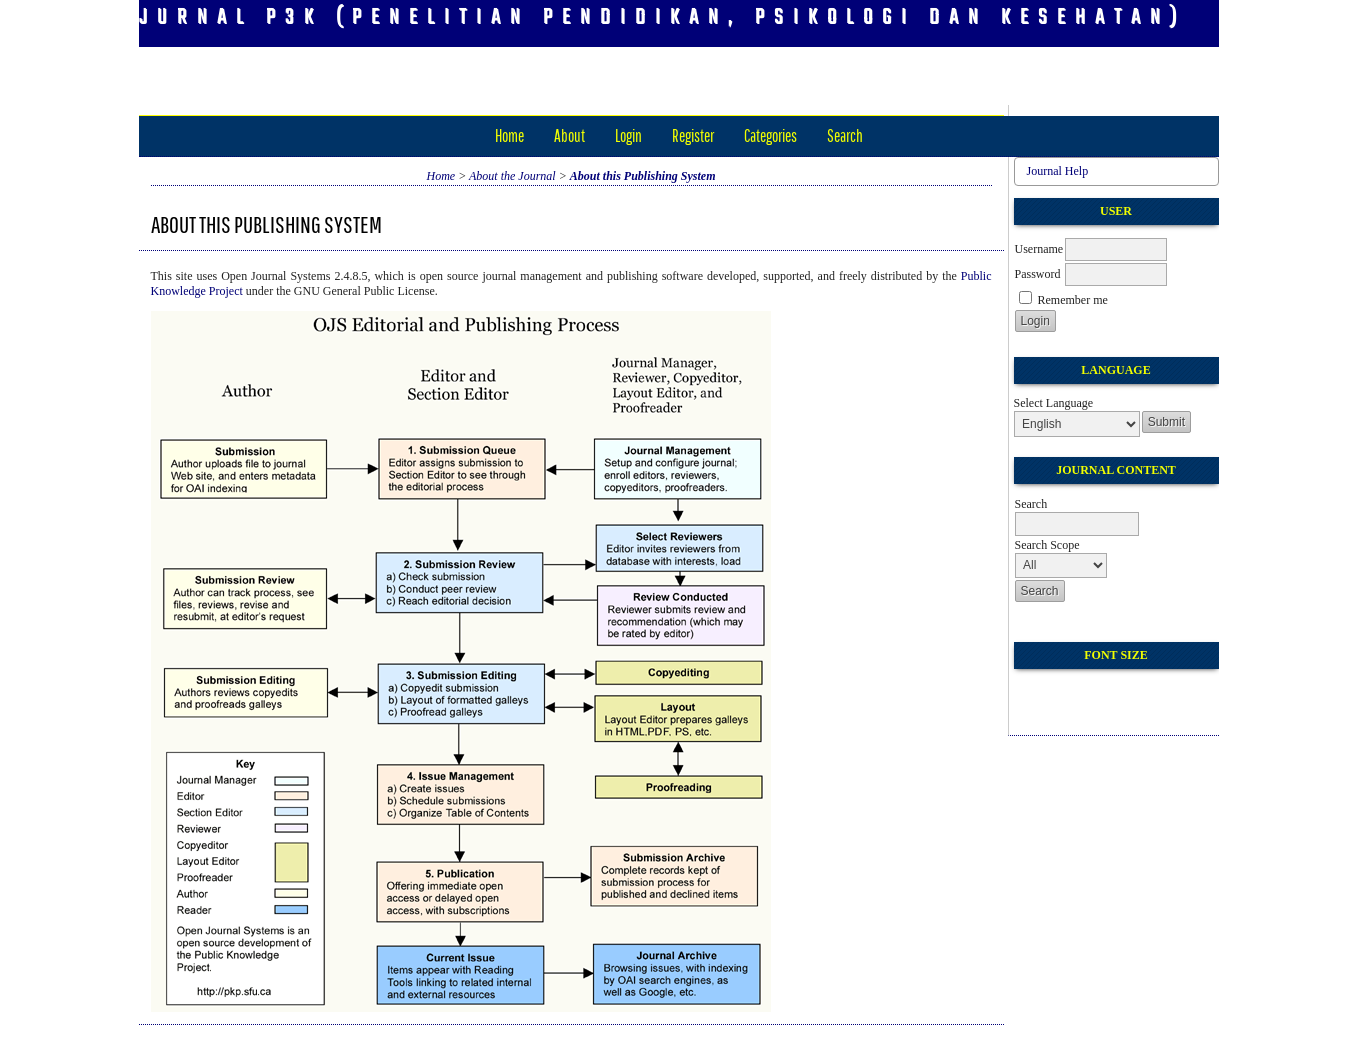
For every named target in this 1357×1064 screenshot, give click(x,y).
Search (845, 135)
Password (1038, 274)
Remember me (1073, 300)
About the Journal (512, 176)
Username (1039, 249)
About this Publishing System (643, 176)
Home (509, 135)
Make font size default (1064, 692)
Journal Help (1058, 171)
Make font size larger (1096, 692)
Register (693, 135)
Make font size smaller (1032, 692)
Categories (770, 135)
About (569, 135)
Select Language (1054, 403)
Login (628, 135)
